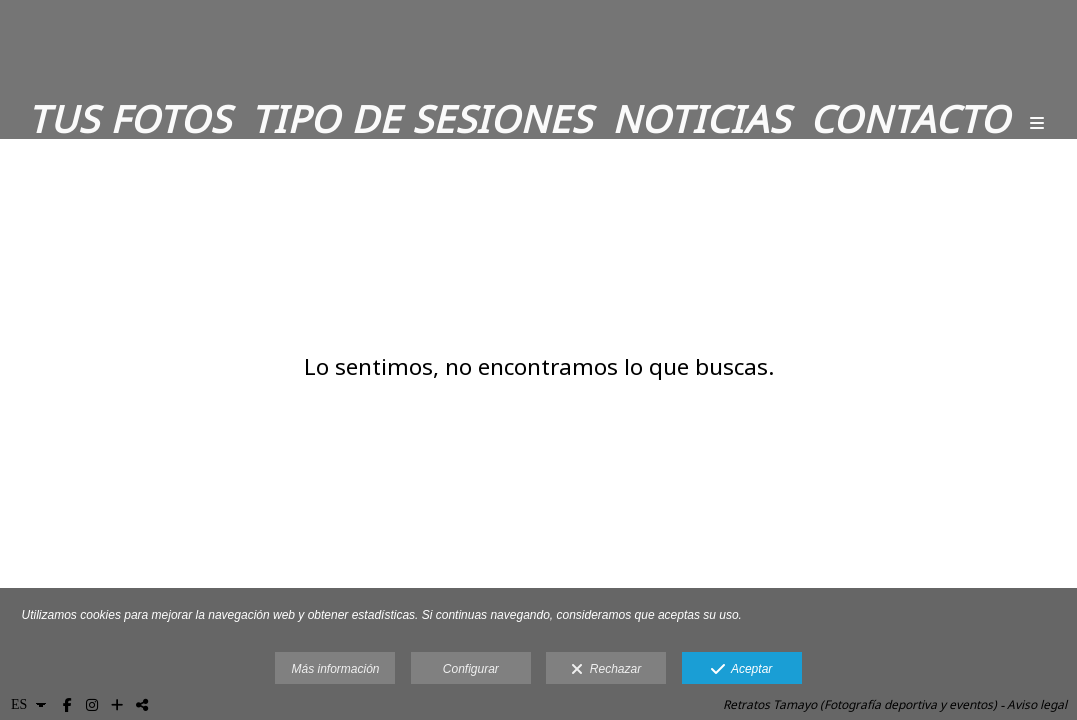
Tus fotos (129, 119)
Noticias (701, 119)
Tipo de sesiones (421, 119)
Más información (335, 669)
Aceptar (742, 670)
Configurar (471, 669)
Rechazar (606, 670)
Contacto (910, 119)
